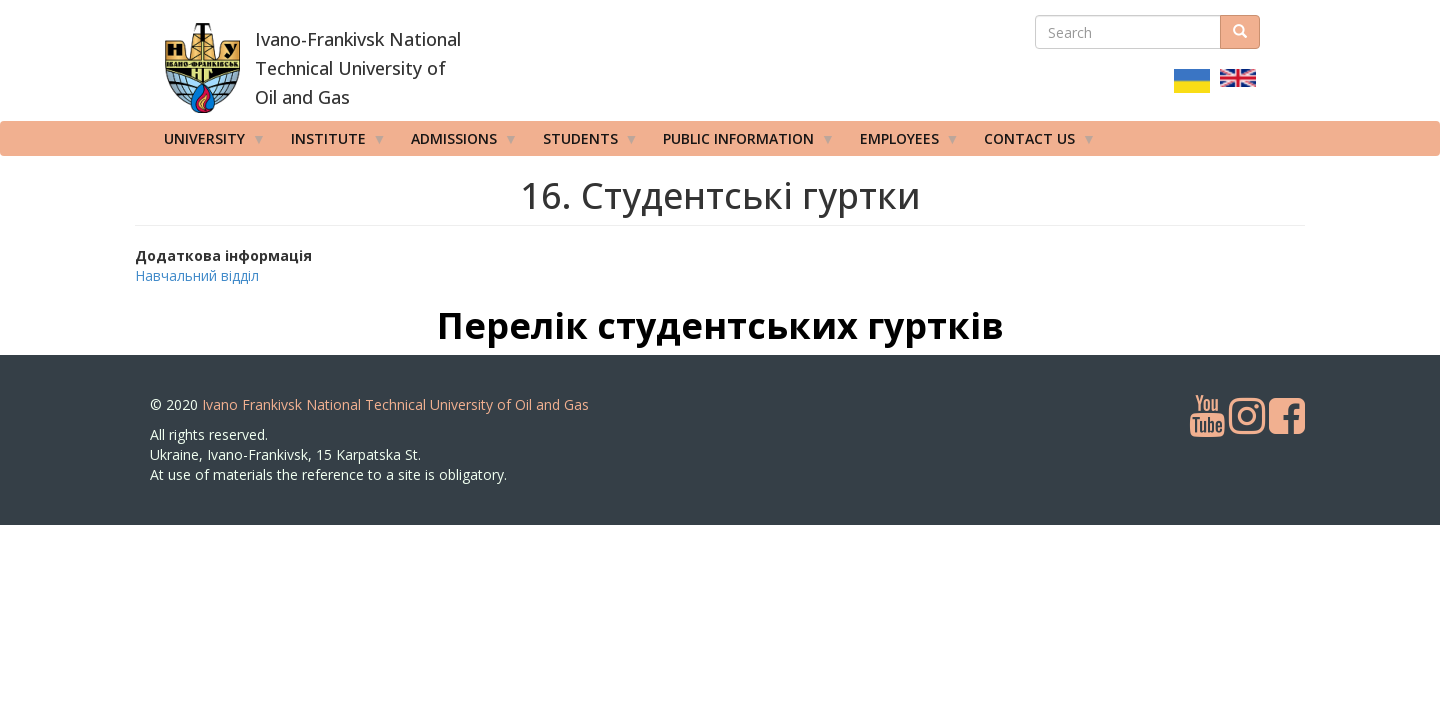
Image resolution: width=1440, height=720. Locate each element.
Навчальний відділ (197, 275)
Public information (742, 143)
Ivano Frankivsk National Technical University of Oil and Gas (395, 404)
